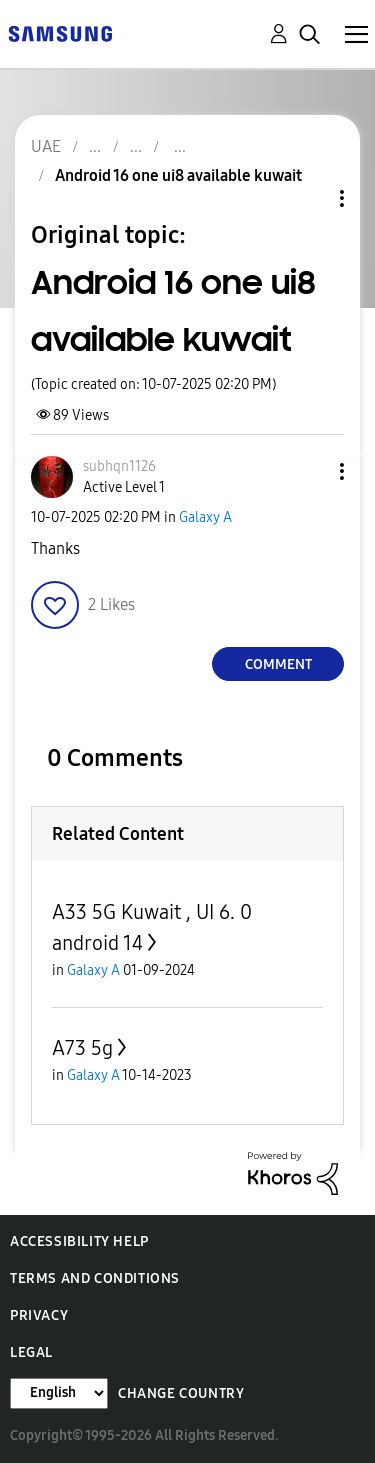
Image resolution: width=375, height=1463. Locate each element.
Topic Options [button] (308, 198)
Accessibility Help (79, 1241)
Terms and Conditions (95, 1278)
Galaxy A (205, 517)
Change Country (181, 1393)
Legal (31, 1352)
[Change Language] (59, 1393)
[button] (309, 471)
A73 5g (82, 1048)
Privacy (39, 1315)
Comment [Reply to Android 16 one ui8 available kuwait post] (278, 664)
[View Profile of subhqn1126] (119, 466)
